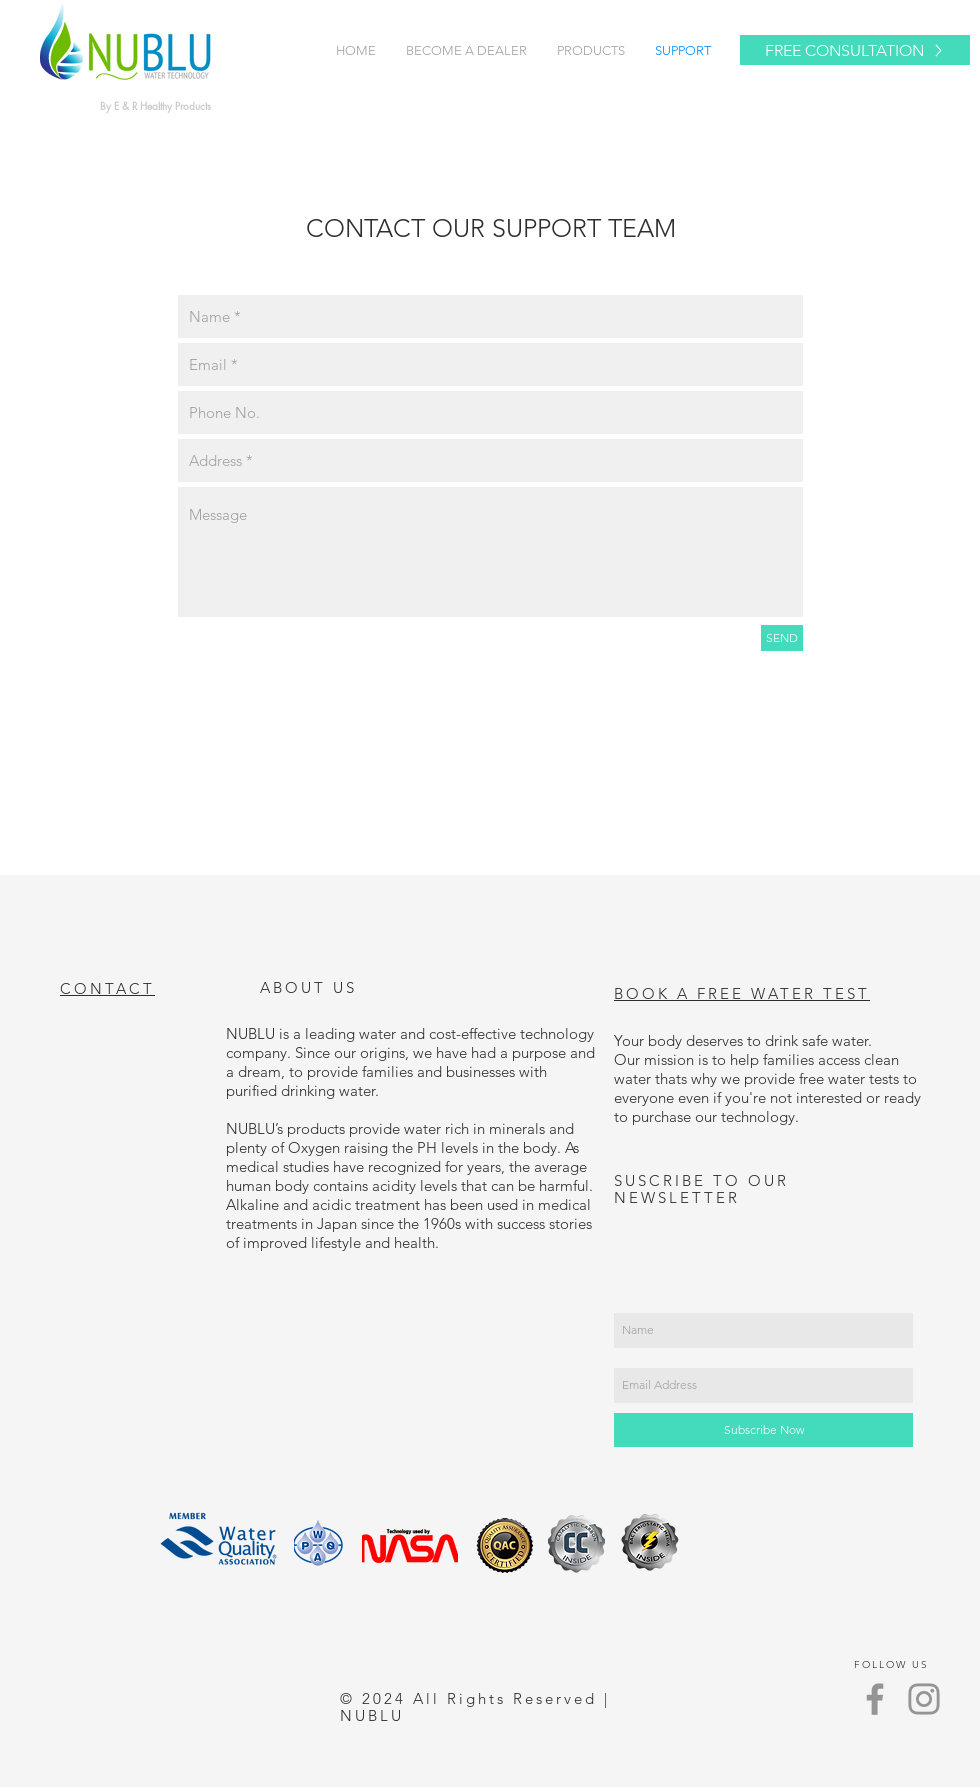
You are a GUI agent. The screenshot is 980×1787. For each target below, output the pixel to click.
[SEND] (782, 638)
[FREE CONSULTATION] (855, 50)
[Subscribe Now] (763, 1430)
